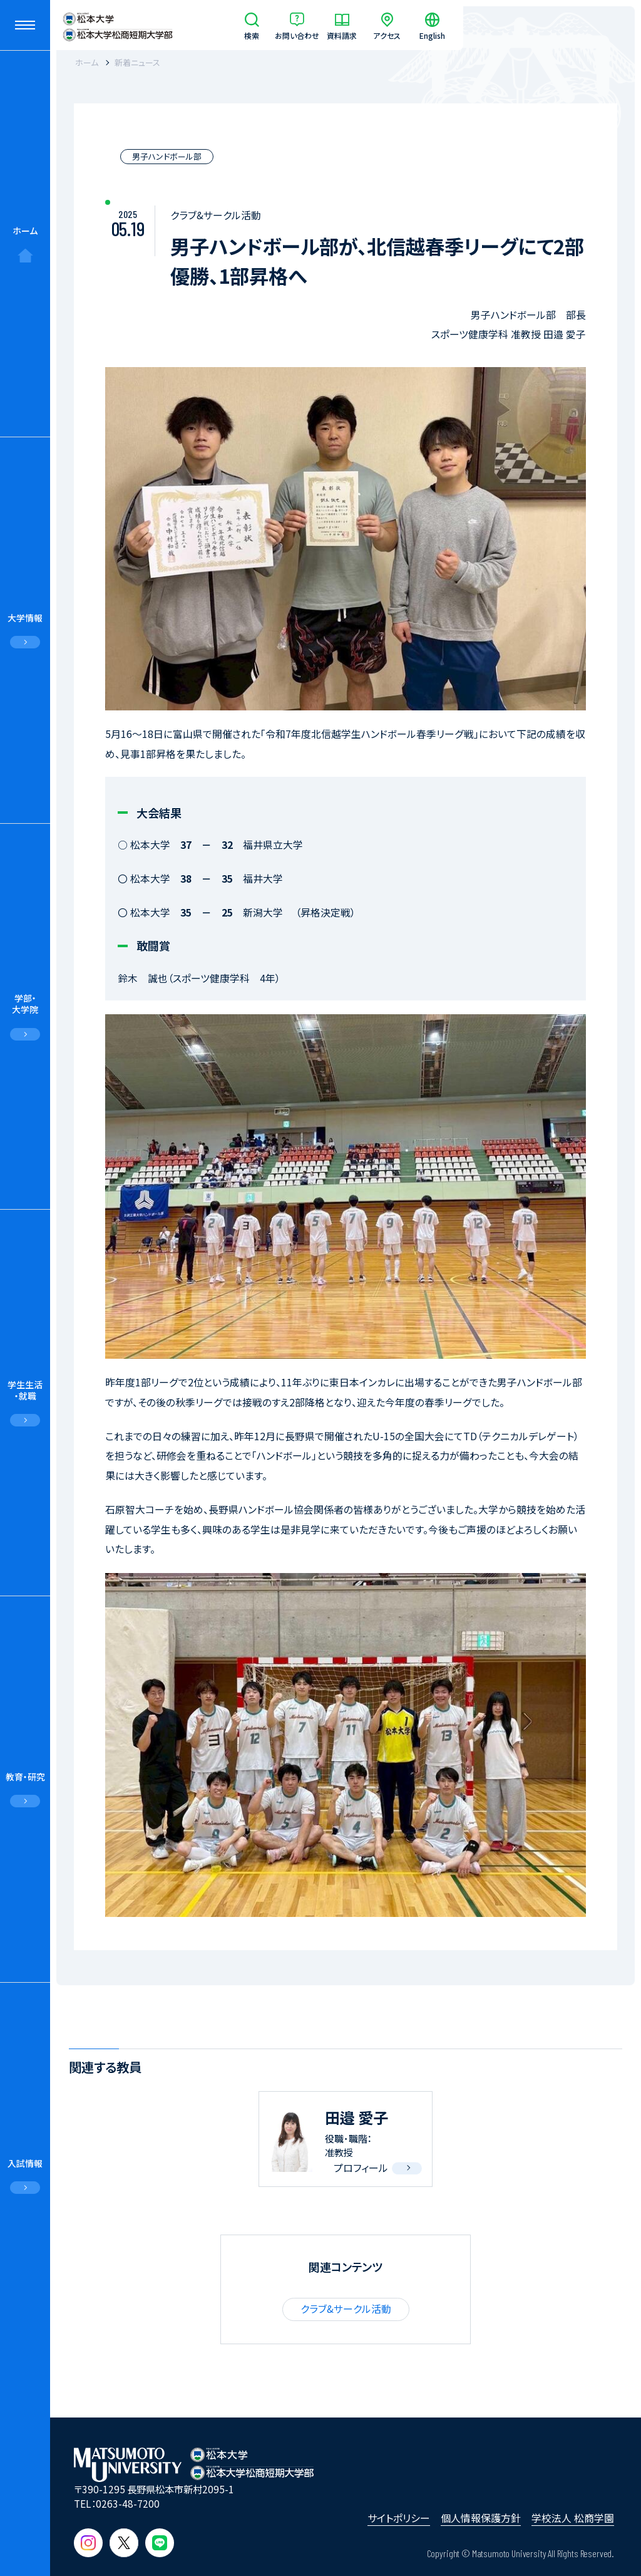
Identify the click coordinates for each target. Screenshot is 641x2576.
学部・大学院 (25, 1003)
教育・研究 (25, 1776)
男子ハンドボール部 (167, 156)
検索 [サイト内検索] (251, 34)
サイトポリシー (398, 2517)
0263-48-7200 (128, 2503)
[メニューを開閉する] (25, 25)
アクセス (387, 34)
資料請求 (342, 34)
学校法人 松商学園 (572, 2517)
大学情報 (25, 617)
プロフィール (361, 2167)
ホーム (25, 230)
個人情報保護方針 (481, 2517)
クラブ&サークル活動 (345, 2309)
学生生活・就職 (25, 1390)
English (432, 34)
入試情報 (25, 2163)
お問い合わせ (297, 34)
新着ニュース (137, 62)
